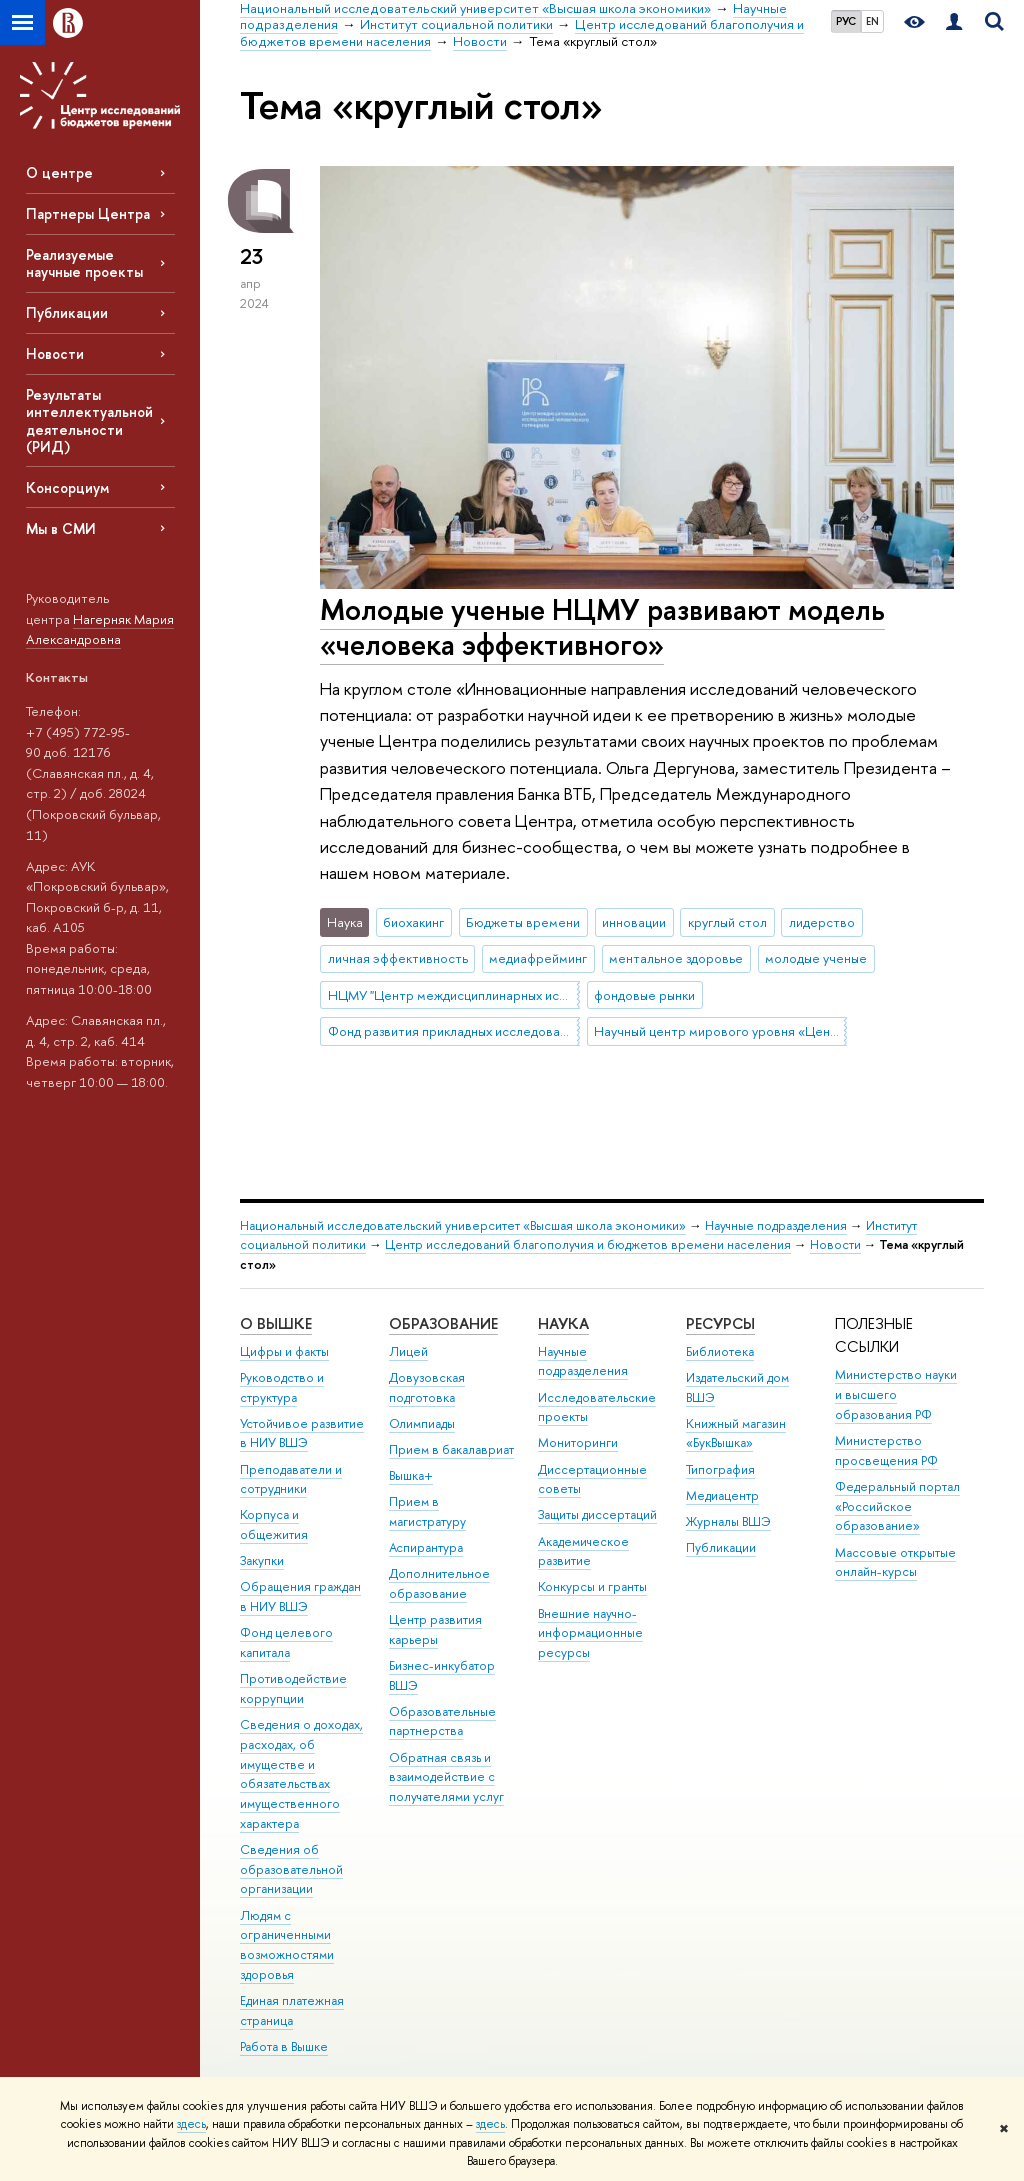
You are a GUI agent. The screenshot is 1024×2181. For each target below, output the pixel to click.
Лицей (408, 1351)
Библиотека (720, 1351)
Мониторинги (578, 1442)
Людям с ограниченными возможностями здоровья (287, 1945)
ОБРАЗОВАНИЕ (443, 1323)
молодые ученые (816, 958)
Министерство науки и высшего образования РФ (896, 1394)
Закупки (262, 1560)
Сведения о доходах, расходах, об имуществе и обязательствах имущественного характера (301, 1774)
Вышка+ (411, 1475)
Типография (720, 1469)
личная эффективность (398, 958)
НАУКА (563, 1323)
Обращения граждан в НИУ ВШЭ (300, 1596)
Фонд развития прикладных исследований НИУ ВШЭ (454, 1031)
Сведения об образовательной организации (291, 1869)
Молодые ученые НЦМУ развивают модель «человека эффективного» (602, 627)
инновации (634, 922)
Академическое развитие (583, 1551)
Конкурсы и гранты (592, 1586)
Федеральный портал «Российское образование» (897, 1506)
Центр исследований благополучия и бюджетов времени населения (588, 1244)
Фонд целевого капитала (286, 1642)
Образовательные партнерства (442, 1721)
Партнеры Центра (88, 213)
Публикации (67, 312)
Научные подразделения (776, 1225)
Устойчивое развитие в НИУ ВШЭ (302, 1433)
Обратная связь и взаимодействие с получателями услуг (446, 1777)
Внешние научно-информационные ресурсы (590, 1633)
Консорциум (67, 487)
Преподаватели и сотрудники (291, 1479)
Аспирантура (426, 1547)
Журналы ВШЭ (728, 1521)
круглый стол (727, 922)
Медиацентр (722, 1495)
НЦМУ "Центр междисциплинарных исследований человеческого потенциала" (454, 995)
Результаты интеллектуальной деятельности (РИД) (89, 420)
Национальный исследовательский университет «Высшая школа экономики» (463, 1225)
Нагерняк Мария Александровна (100, 629)
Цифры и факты (284, 1351)
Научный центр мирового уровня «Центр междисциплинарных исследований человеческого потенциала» (720, 1031)
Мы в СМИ (61, 528)
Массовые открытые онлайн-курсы (895, 1562)
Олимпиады (422, 1423)
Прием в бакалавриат (451, 1449)
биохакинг (413, 922)
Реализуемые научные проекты (84, 263)
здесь (191, 2124)
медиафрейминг (538, 958)
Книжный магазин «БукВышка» (736, 1433)
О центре (59, 172)
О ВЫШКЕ (276, 1323)
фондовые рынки (644, 995)
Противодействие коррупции (293, 1688)
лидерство (822, 922)
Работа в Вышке (284, 2046)
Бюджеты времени (523, 922)
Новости (55, 353)
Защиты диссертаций (597, 1514)
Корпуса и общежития (274, 1524)
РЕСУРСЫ (720, 1323)
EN (872, 21)
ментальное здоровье (676, 958)
